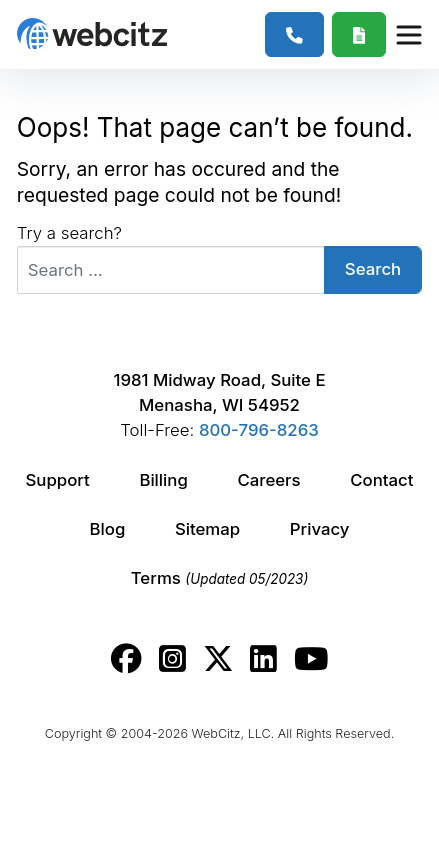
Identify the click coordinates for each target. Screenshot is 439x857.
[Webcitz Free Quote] (359, 34)
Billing (163, 480)
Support (57, 480)
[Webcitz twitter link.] (218, 659)
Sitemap (207, 529)
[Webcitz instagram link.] (172, 659)
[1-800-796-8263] (294, 34)
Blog (108, 529)
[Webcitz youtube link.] (311, 659)
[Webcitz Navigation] (408, 34)
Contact (381, 480)
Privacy (320, 529)
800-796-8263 (259, 430)
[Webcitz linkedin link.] (263, 659)
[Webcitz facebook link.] (126, 659)
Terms (220, 578)
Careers (268, 480)
